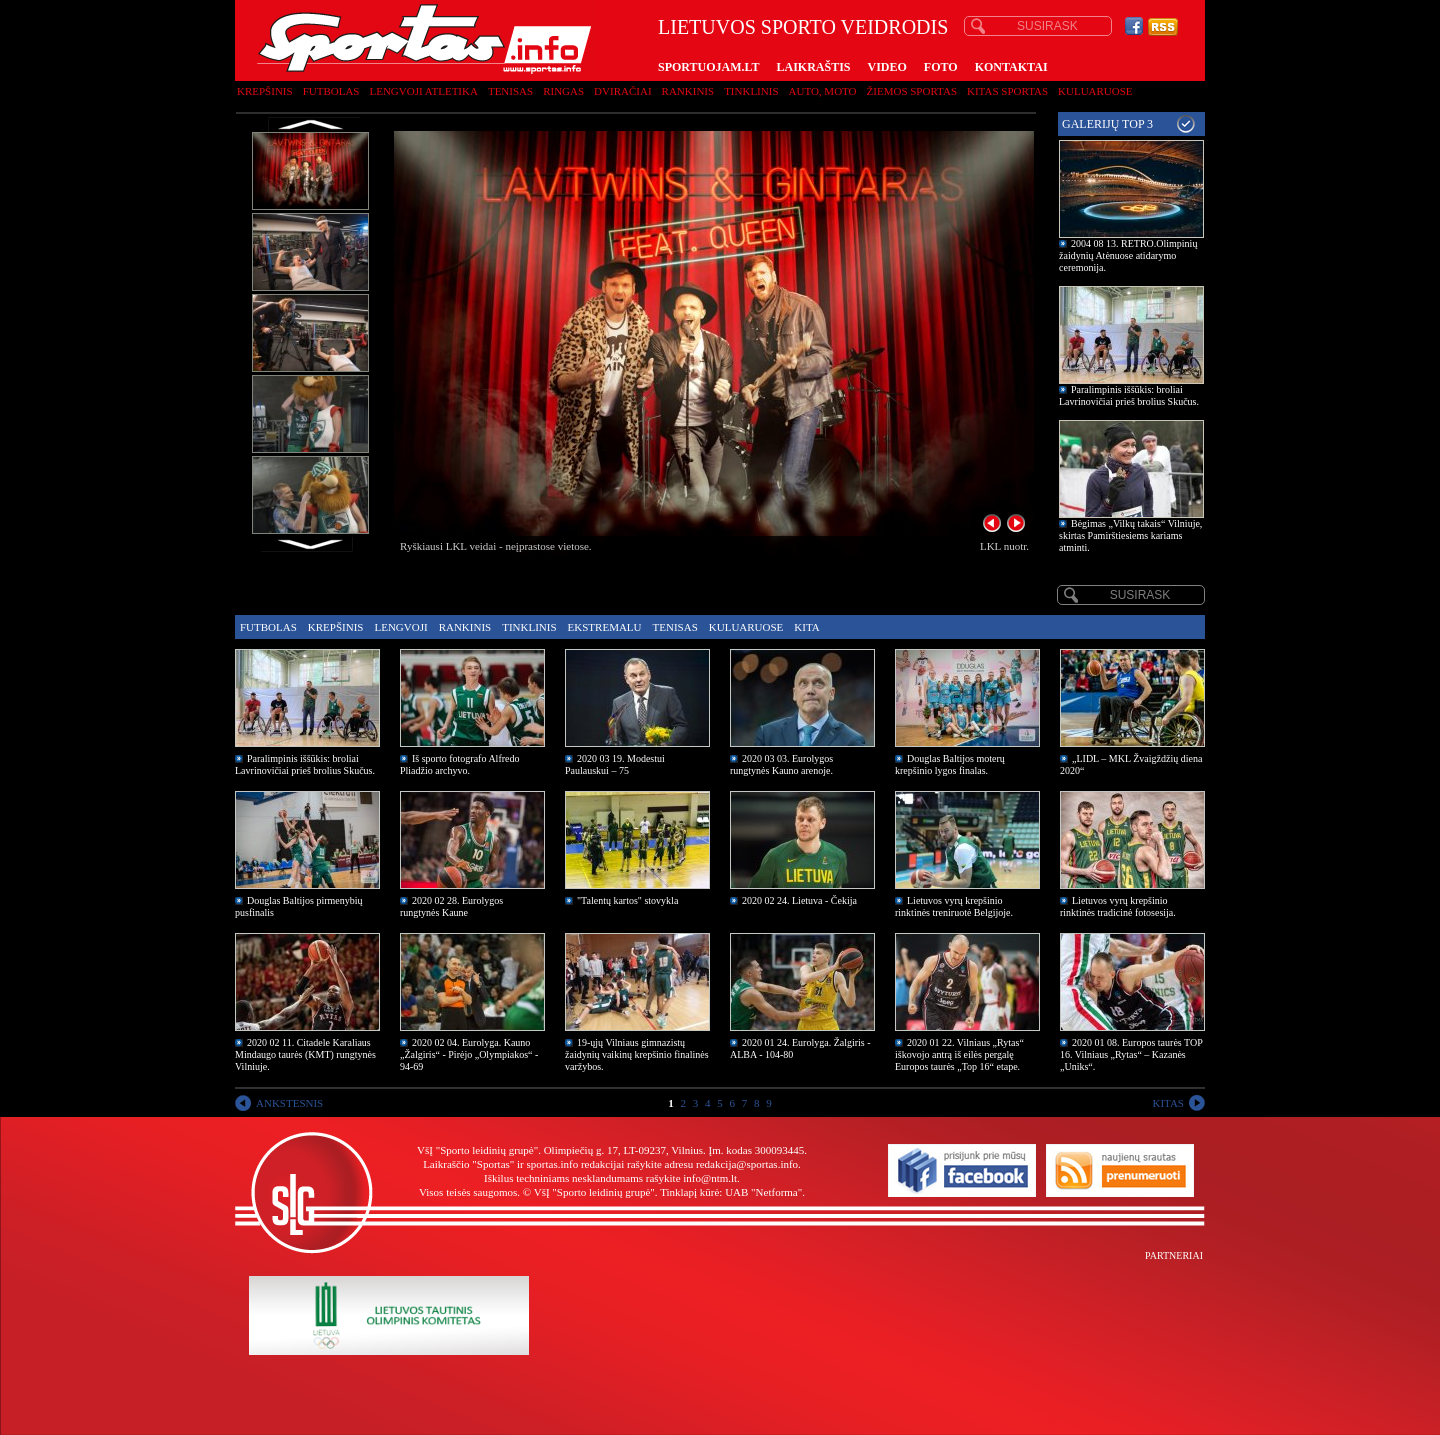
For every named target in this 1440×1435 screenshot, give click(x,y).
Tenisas (510, 91)
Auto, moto (823, 91)
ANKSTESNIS (289, 1103)
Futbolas (331, 91)
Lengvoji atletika (423, 91)
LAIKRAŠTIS (813, 67)
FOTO (941, 67)
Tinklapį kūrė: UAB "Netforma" (731, 1192)
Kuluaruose (1095, 91)
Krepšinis (265, 91)
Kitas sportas (1007, 91)
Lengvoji (400, 627)
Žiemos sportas (912, 91)
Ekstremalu (605, 627)
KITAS (1168, 1103)
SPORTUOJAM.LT (708, 67)
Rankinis (688, 91)
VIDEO (887, 67)
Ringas (563, 91)
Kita (806, 627)
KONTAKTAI (1011, 67)
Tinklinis (751, 91)
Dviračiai (622, 91)
